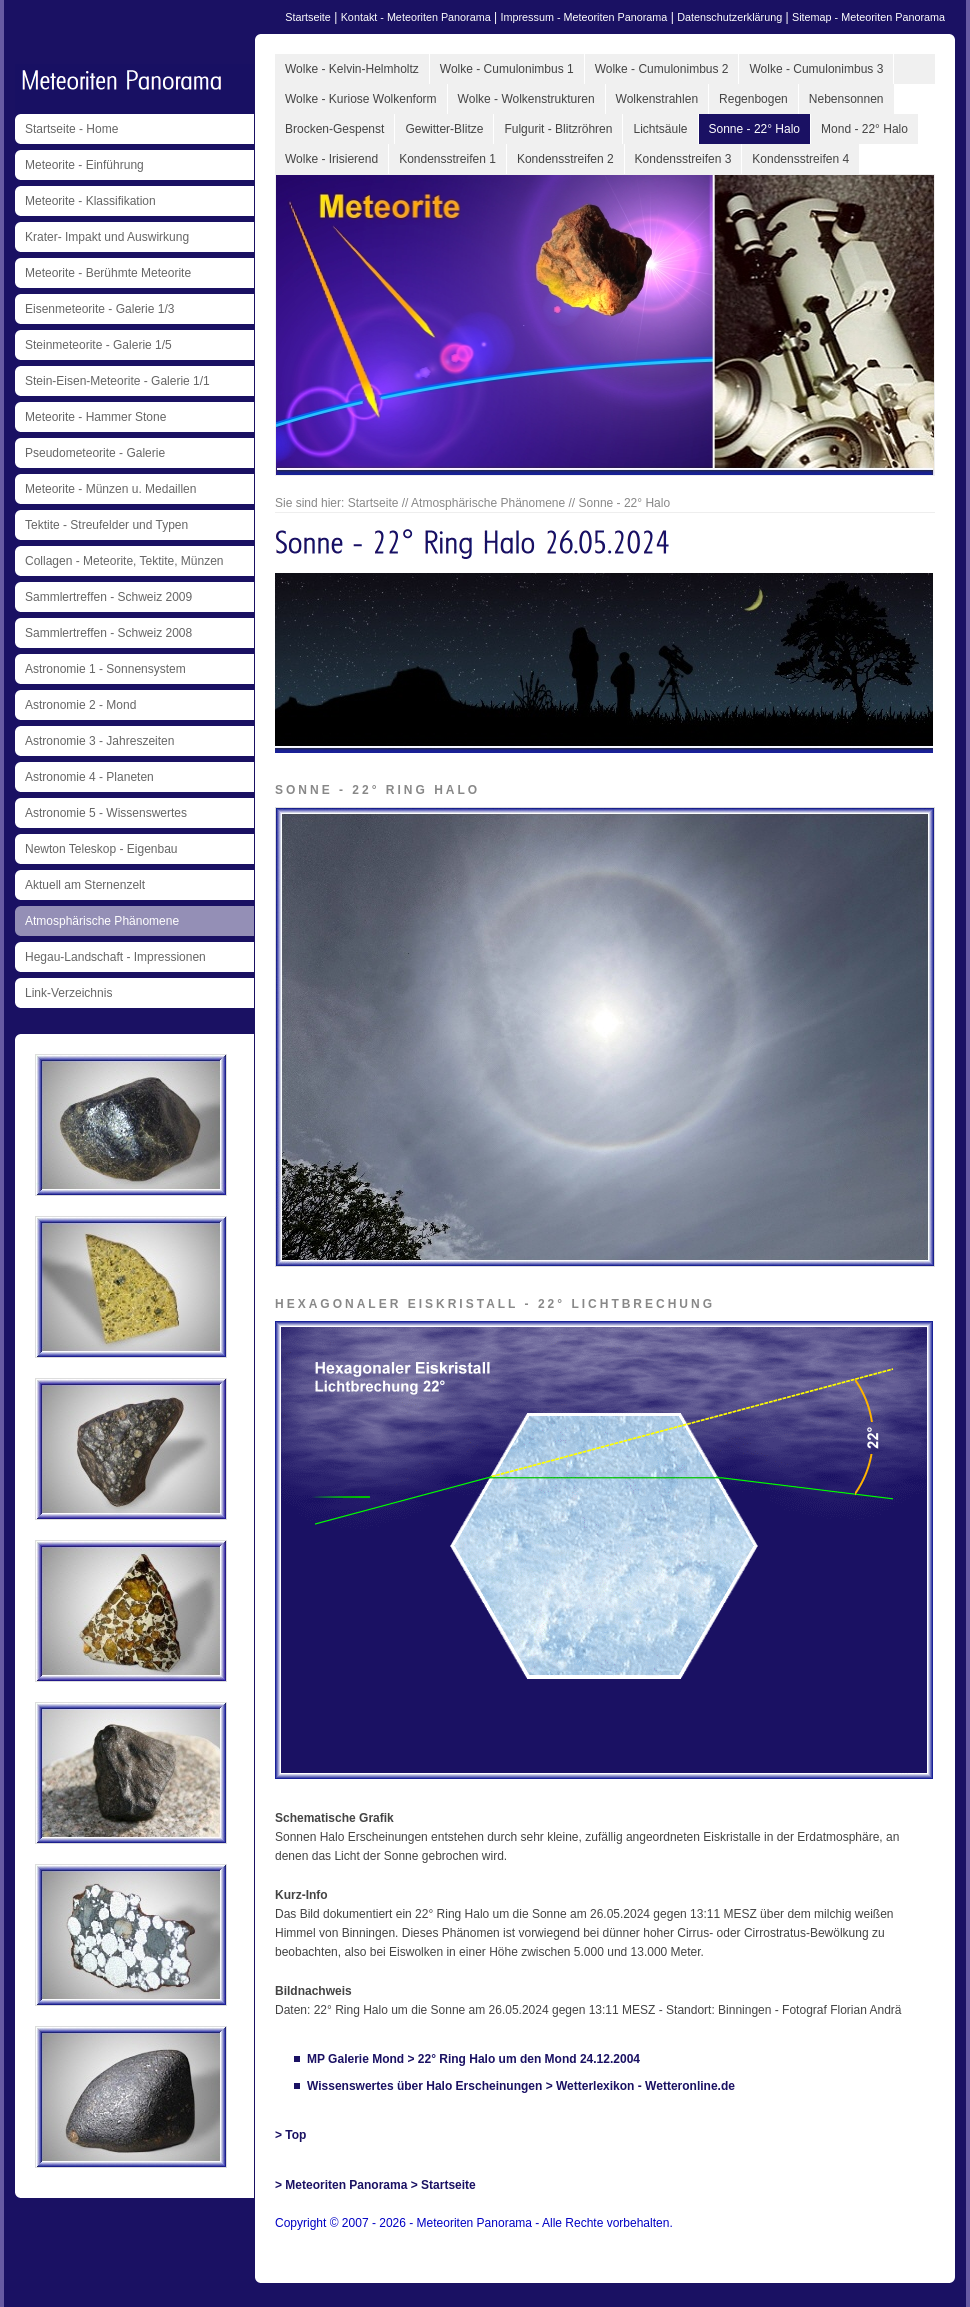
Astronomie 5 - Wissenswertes (106, 813)
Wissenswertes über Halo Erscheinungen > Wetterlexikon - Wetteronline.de (521, 2086)
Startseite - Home (71, 129)
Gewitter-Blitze (444, 129)
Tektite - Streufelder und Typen (106, 525)
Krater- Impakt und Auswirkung (107, 237)
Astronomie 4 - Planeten (89, 777)
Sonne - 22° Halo (755, 129)
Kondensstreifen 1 (447, 159)
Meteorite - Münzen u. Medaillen (110, 489)
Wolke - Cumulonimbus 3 (816, 69)
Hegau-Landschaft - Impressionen (115, 957)
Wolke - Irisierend (331, 159)
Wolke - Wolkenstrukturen (526, 99)
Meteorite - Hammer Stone (95, 417)
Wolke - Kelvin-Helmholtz (352, 69)
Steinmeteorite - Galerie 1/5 (98, 345)
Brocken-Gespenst (334, 129)
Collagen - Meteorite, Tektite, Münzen (124, 561)
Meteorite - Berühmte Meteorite (108, 273)
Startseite (308, 17)
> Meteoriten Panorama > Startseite (375, 2185)
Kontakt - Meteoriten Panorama (416, 17)
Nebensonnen (846, 99)
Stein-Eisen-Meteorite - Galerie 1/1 (117, 381)
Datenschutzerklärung (729, 17)
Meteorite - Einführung (84, 165)
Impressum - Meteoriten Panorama (584, 17)
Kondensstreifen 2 (565, 159)
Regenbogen (753, 99)
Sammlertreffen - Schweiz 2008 (108, 633)
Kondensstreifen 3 (683, 159)
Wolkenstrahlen (657, 99)
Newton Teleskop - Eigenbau (101, 849)
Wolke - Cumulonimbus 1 (507, 69)
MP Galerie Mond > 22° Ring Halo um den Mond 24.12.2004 (473, 2059)
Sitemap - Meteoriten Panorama (868, 17)
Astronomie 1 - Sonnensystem (105, 669)
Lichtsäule (660, 129)
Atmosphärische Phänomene (102, 921)
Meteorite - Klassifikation (90, 201)
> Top (290, 2135)
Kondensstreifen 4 (800, 159)
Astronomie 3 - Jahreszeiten (99, 741)
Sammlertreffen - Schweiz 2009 (108, 597)
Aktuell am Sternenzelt (85, 885)
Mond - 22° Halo (864, 129)
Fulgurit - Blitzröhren (558, 129)
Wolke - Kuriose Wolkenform (361, 99)
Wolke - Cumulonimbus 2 (662, 69)
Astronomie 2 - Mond (80, 705)
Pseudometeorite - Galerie (95, 453)
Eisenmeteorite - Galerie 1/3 (99, 309)
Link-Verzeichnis (68, 993)
